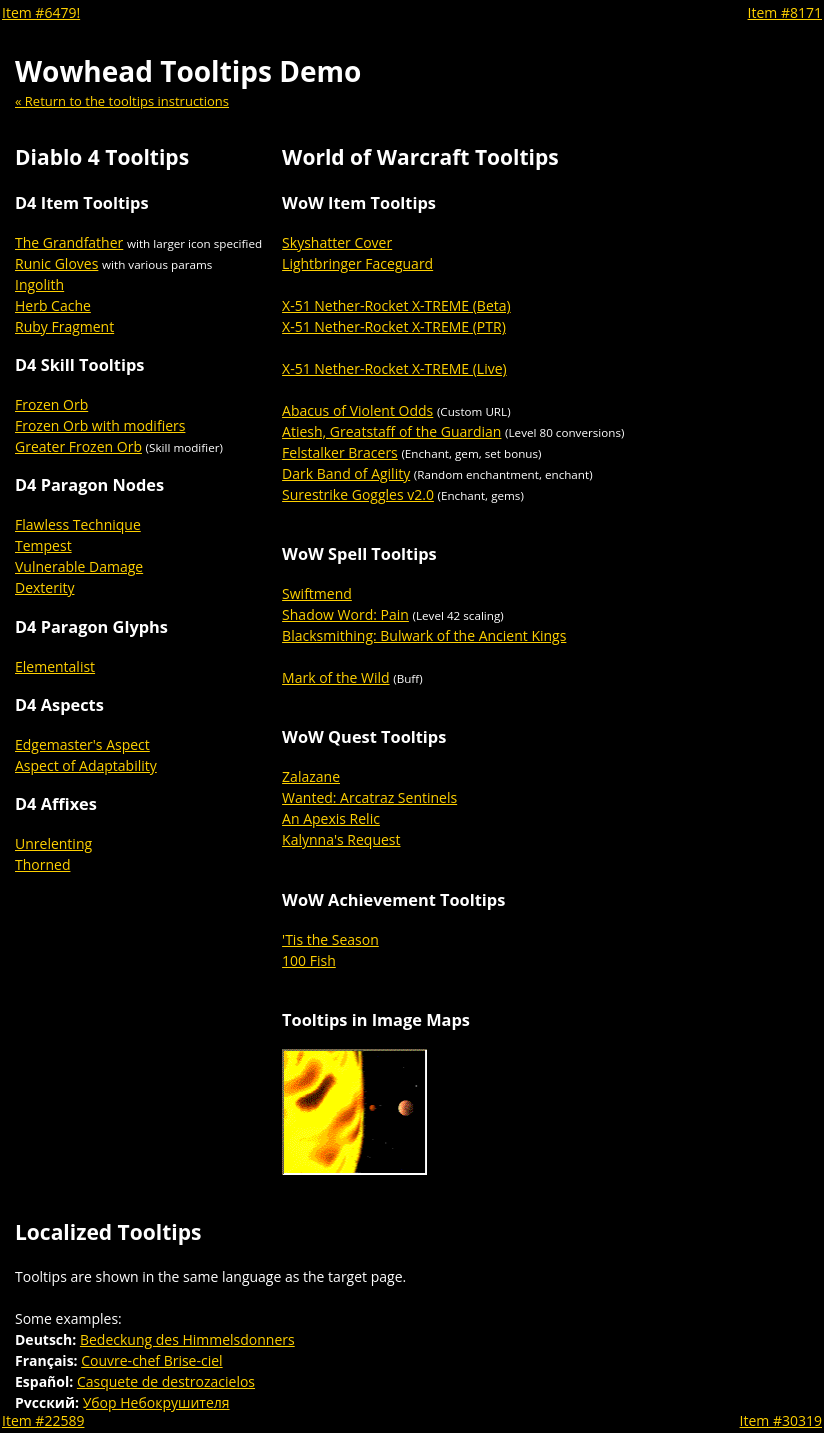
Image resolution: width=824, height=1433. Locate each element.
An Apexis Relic (331, 818)
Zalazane (311, 776)
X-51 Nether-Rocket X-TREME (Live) (394, 368)
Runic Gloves (56, 263)
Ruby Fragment (64, 326)
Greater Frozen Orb (78, 446)
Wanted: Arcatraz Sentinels (369, 797)
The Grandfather (69, 242)
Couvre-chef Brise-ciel (151, 1360)
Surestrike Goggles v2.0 (358, 494)
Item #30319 (781, 1420)
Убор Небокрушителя (156, 1402)
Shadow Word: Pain (345, 614)
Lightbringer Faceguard (357, 263)
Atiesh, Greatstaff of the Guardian (391, 431)
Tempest (43, 545)
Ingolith (39, 284)
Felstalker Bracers (340, 452)
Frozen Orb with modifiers (100, 425)
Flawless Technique (78, 524)
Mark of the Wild (336, 677)
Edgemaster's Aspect (82, 744)
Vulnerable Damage (79, 566)
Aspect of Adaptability (86, 765)
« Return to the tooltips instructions (122, 101)
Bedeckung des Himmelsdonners (187, 1339)
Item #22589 (43, 1420)
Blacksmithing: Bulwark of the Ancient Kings (424, 635)
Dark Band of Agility (346, 473)
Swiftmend (317, 593)
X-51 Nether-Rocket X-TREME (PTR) (394, 326)
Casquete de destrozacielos (166, 1381)
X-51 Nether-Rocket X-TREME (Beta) (396, 305)
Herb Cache (53, 305)
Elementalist (55, 666)
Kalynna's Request (341, 839)
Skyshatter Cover (337, 242)
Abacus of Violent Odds (357, 410)
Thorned (42, 864)
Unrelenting (53, 843)
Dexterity (44, 587)
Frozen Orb (51, 404)
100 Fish (309, 960)
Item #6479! (41, 12)
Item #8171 (785, 12)
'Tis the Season (330, 939)
